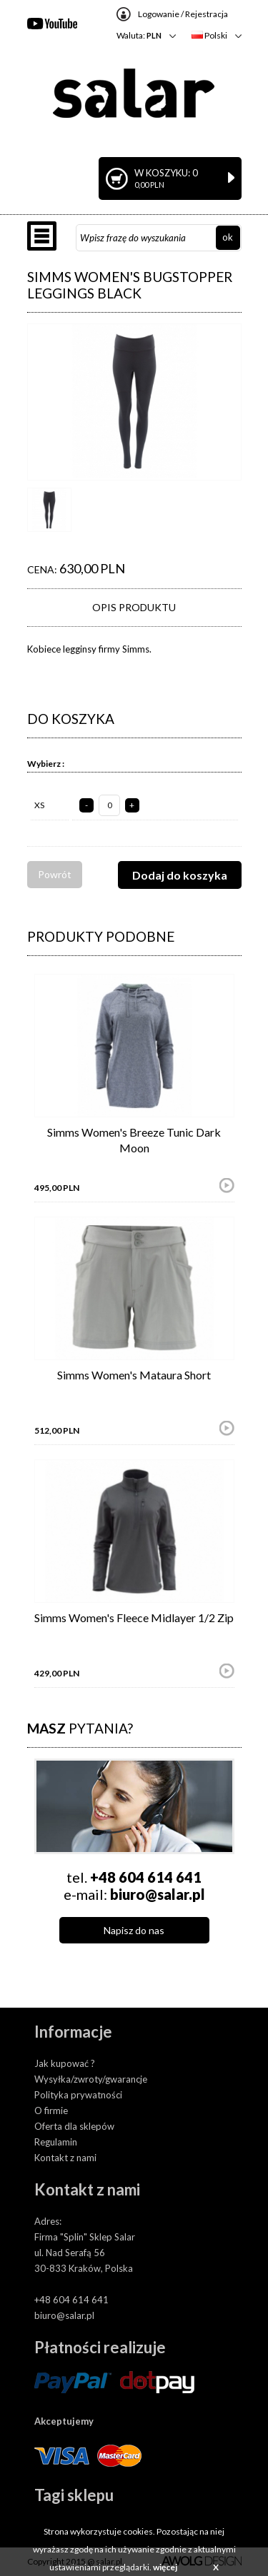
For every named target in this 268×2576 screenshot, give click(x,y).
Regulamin (55, 2142)
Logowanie (158, 14)
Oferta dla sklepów (74, 2126)
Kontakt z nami (65, 2157)
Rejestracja (206, 14)
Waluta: (139, 35)
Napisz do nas (134, 1930)
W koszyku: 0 (184, 178)
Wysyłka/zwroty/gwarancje (90, 2079)
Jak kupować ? (64, 2063)
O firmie (51, 2110)
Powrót (54, 874)
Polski (209, 35)
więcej (165, 2567)
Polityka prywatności (78, 2094)
